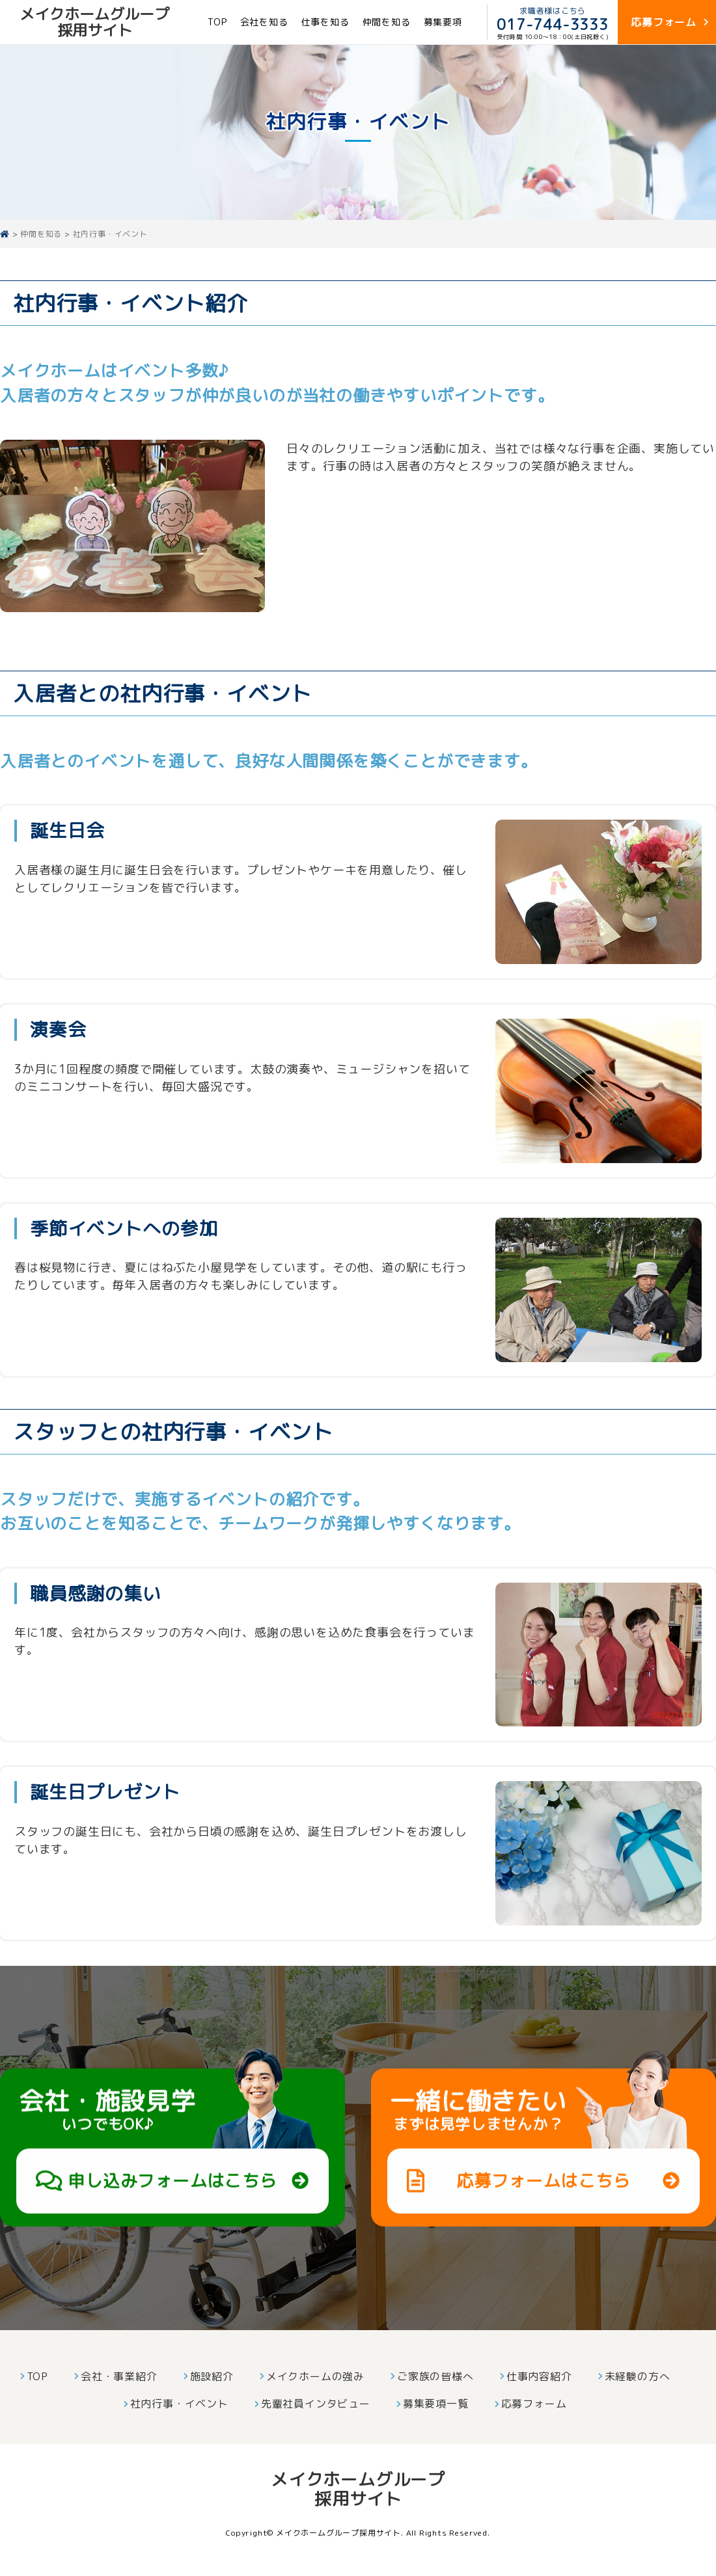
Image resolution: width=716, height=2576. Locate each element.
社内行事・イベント (179, 2403)
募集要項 (443, 22)
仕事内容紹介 (539, 2376)
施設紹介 (212, 2376)
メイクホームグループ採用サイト (94, 21)
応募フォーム (534, 2403)
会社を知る (264, 22)
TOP (217, 22)
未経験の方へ (637, 2376)
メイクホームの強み (315, 2376)
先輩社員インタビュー (315, 2403)
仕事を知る (325, 22)
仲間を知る (387, 22)
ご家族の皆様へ (435, 2376)
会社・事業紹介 (119, 2376)
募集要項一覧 (436, 2403)
